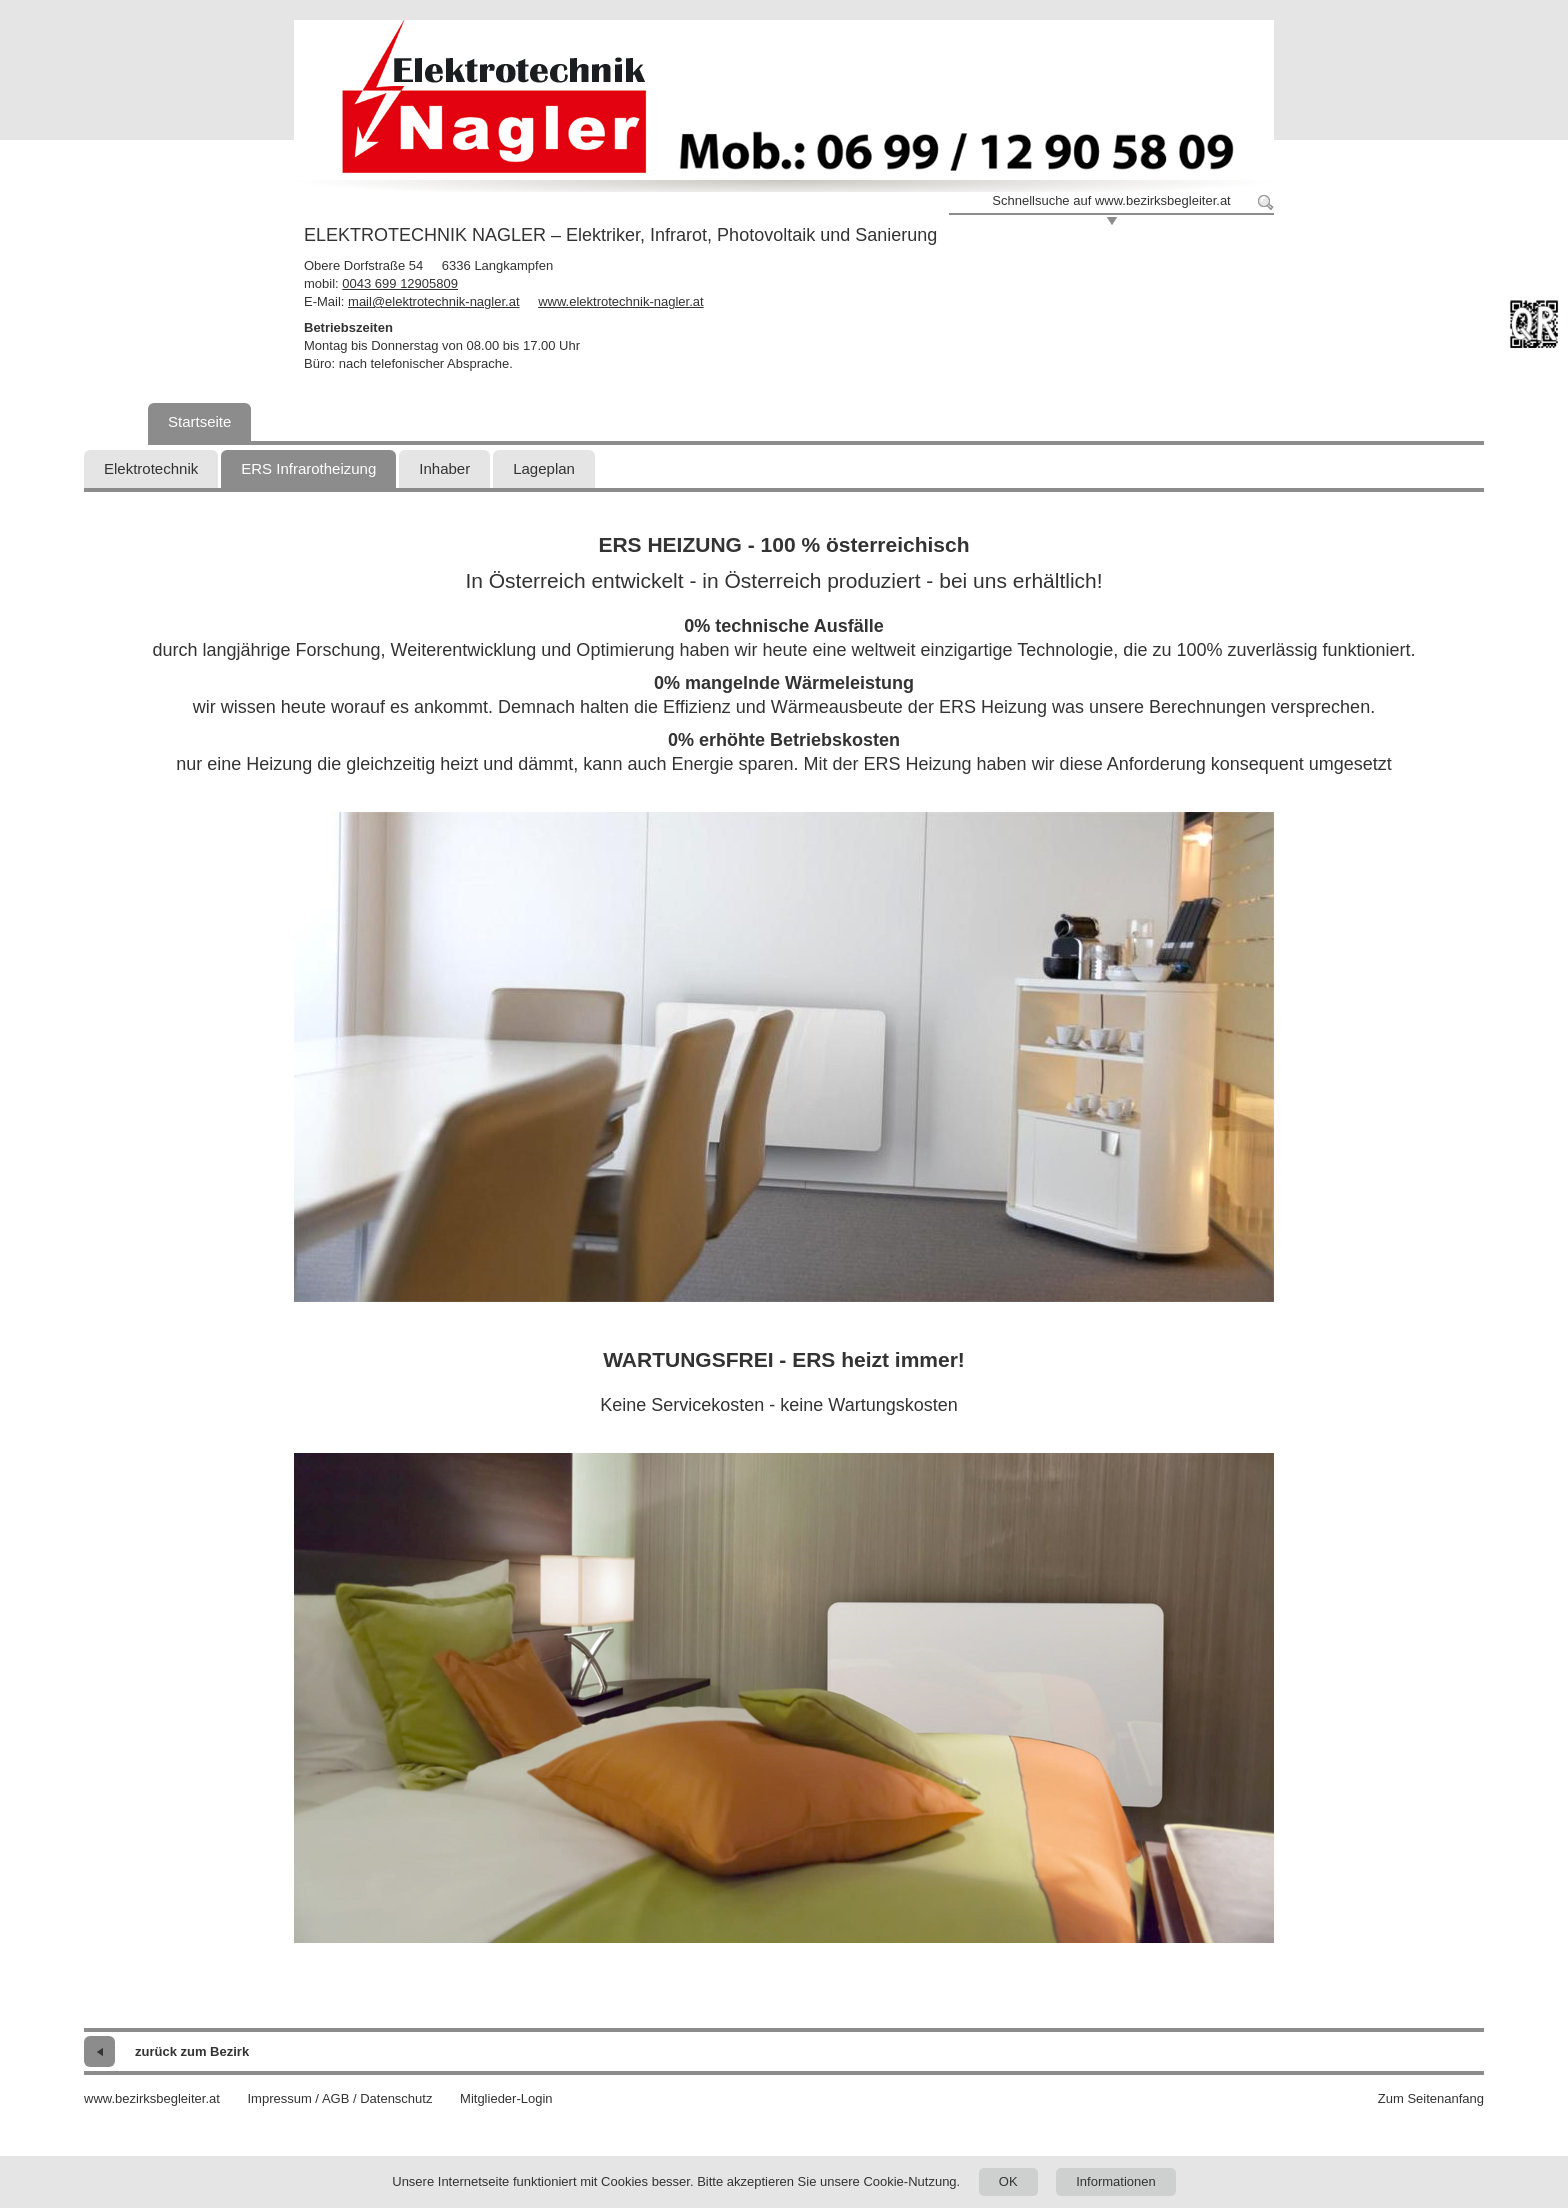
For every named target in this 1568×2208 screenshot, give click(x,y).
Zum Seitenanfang (1431, 2098)
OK (1008, 2181)
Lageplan (544, 468)
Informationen (1116, 2181)
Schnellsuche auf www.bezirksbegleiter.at (1111, 200)
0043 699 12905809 (400, 283)
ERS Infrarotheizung (308, 468)
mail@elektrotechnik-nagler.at (433, 301)
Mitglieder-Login (506, 2098)
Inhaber (444, 468)
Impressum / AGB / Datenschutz (339, 2098)
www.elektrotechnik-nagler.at (620, 301)
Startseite (199, 421)
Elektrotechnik (151, 468)
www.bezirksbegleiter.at (152, 2098)
